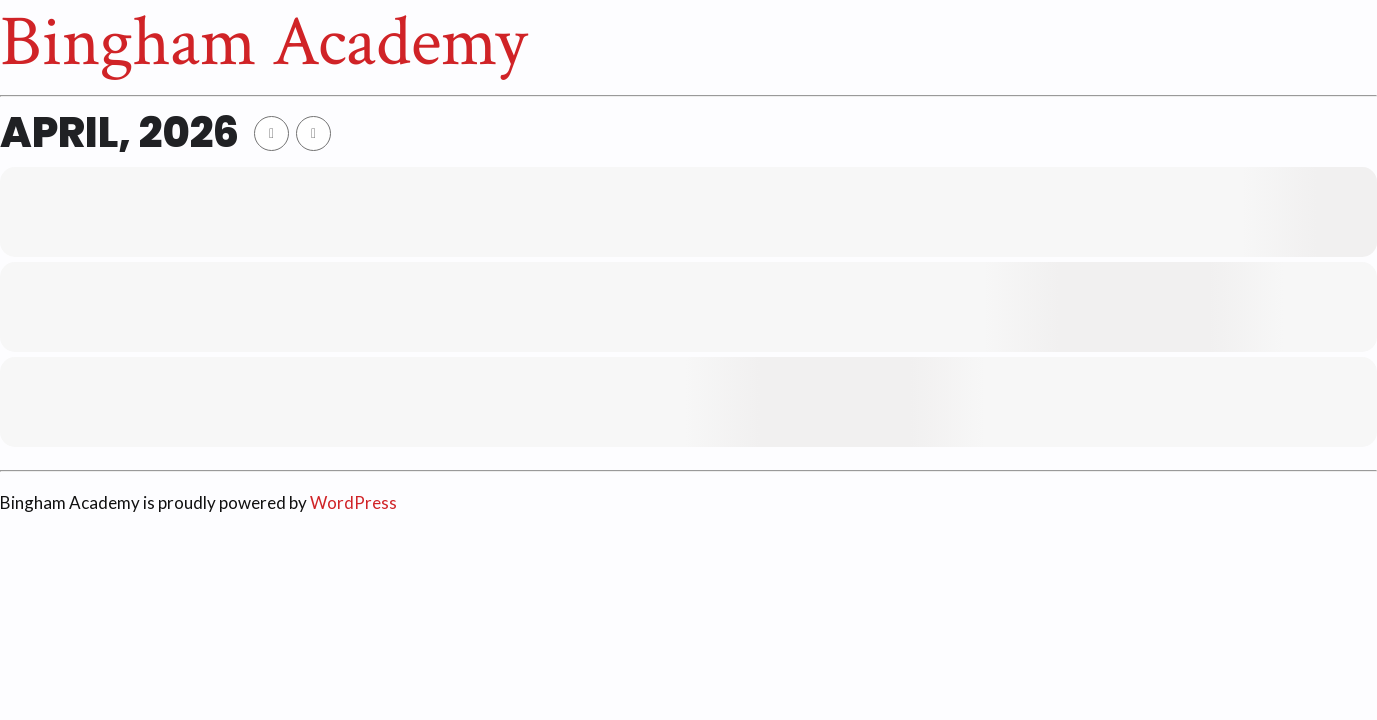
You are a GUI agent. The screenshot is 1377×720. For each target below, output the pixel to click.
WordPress (353, 502)
